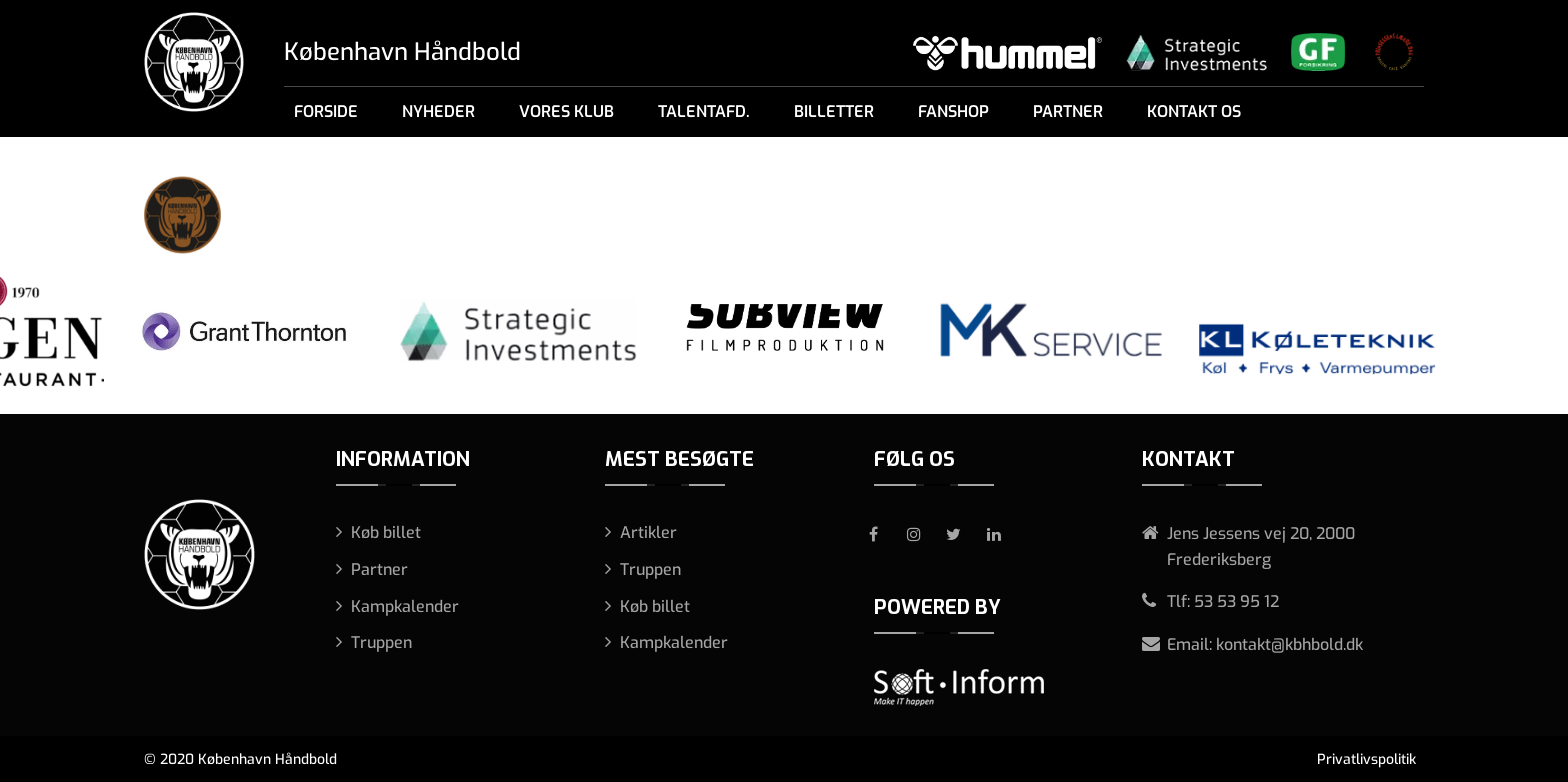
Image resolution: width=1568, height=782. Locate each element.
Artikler (648, 532)
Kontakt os (1194, 111)
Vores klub (566, 111)
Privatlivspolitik (1366, 759)
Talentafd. (704, 111)
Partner (1068, 111)
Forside (326, 111)
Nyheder (438, 111)
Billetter (834, 111)
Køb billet (386, 532)
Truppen (381, 642)
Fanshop (953, 111)
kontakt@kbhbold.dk (1289, 644)
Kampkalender (405, 606)
